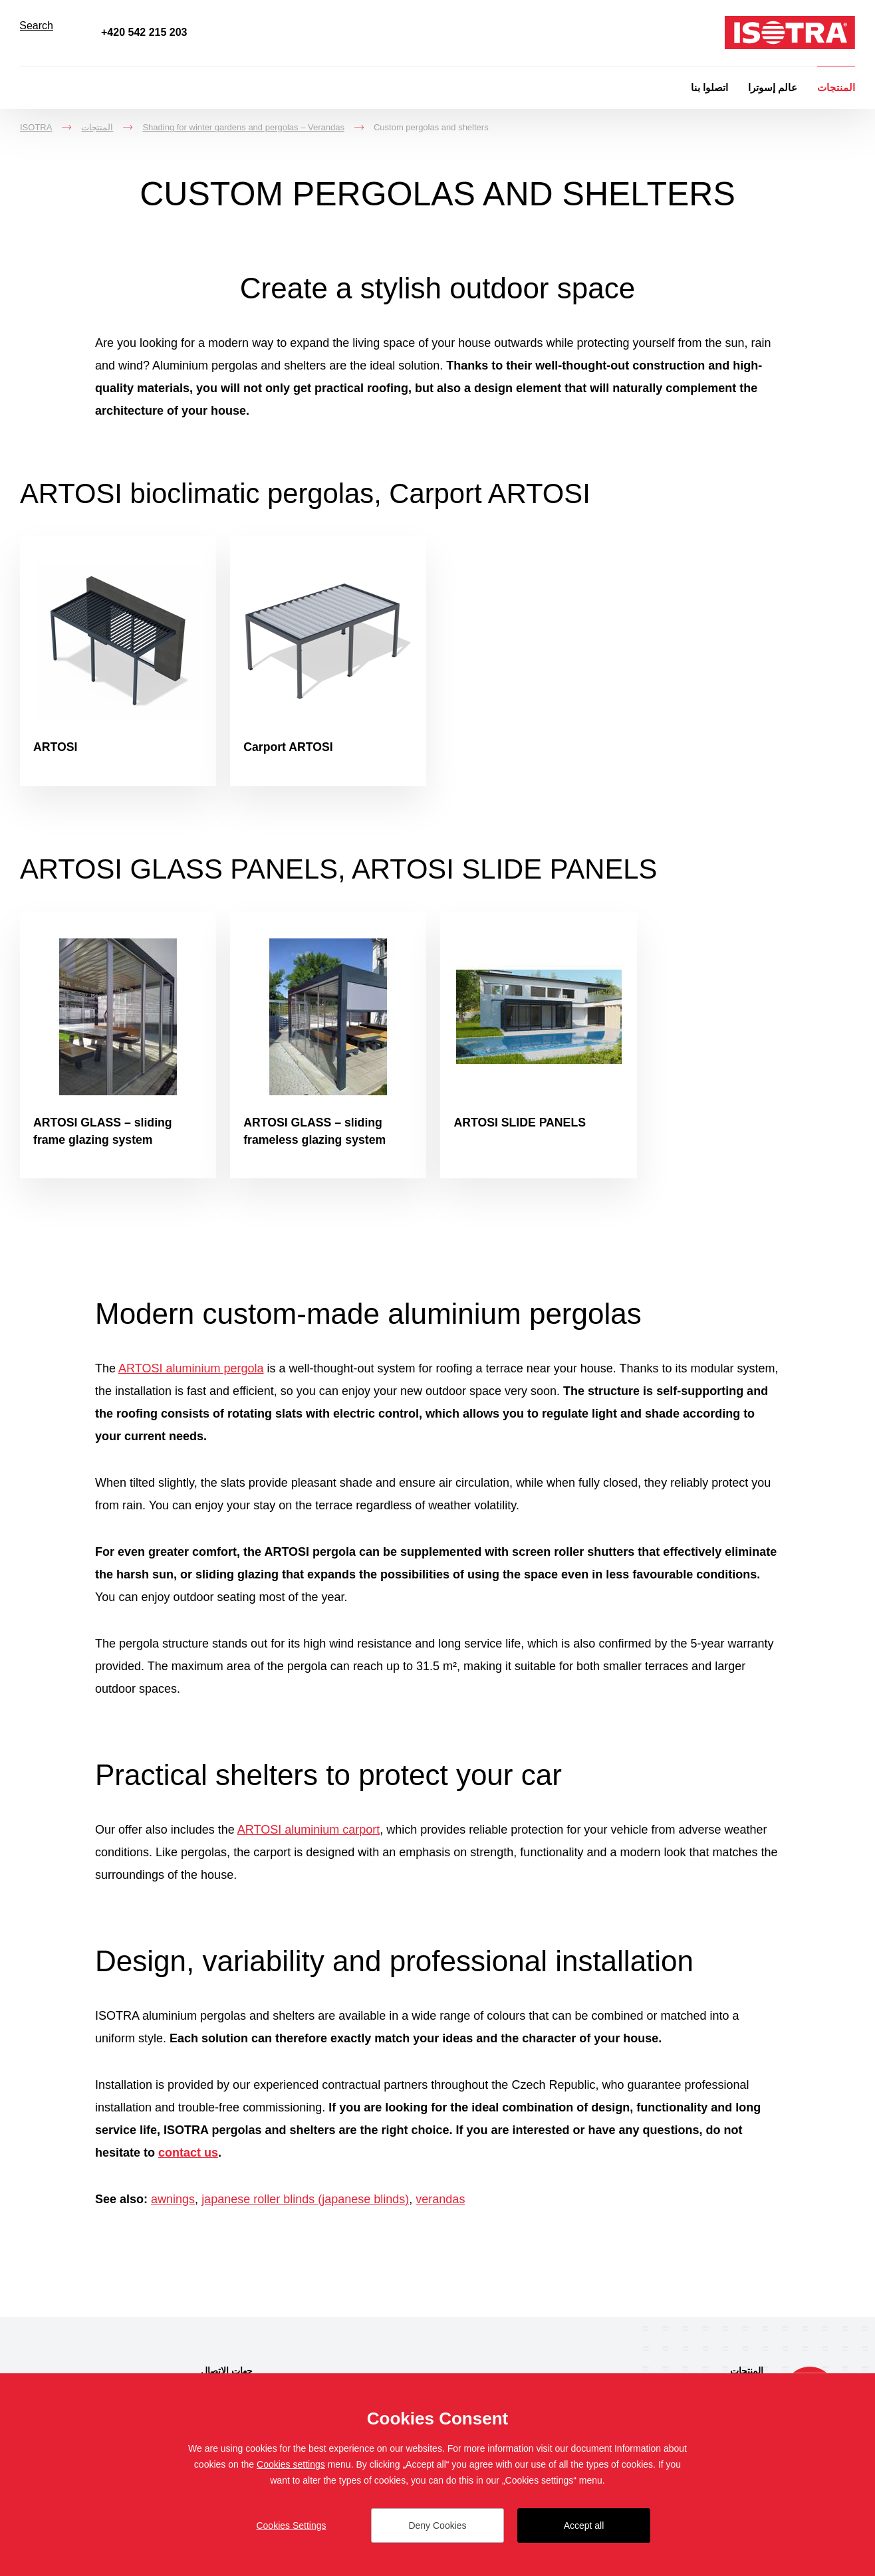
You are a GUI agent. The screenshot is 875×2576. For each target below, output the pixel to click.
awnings (173, 2205)
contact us (188, 2158)
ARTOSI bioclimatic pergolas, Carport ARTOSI (320, 493)
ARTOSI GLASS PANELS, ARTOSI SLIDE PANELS (355, 871)
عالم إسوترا (772, 87)
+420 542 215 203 (144, 32)
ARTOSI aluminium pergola (190, 1374)
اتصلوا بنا (709, 87)
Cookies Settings (291, 2525)
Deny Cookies (437, 2525)
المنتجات (836, 87)
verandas (440, 2205)
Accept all (584, 2525)
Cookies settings (291, 2464)
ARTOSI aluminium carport (308, 1835)
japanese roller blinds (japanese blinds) (305, 2205)
